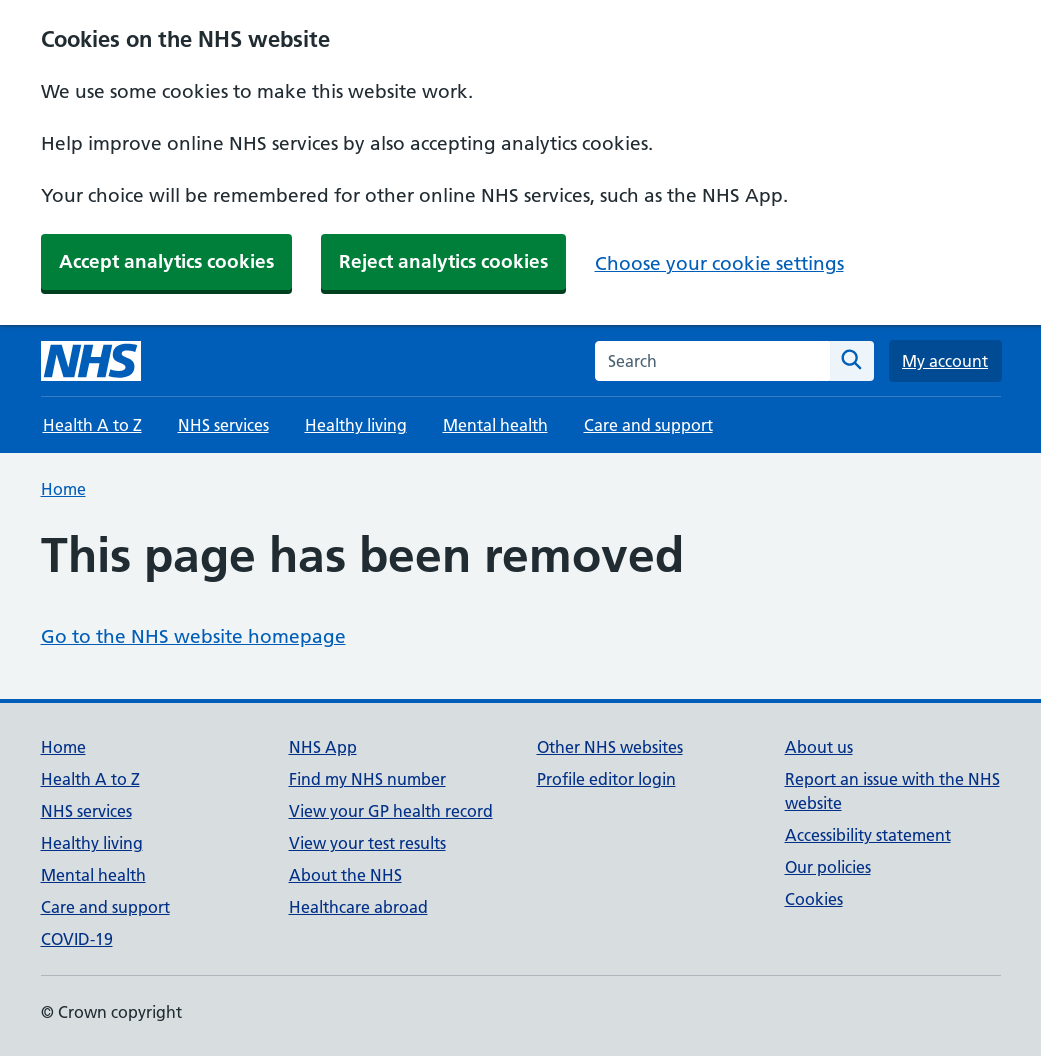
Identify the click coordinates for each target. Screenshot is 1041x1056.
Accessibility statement (868, 835)
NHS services (223, 425)
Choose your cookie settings (719, 263)
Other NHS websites (610, 747)
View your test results (367, 843)
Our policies (828, 867)
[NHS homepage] (91, 361)
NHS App (323, 747)
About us (819, 747)
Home (63, 489)
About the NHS (345, 875)
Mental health (495, 425)
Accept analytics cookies (166, 261)
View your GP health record (391, 811)
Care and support (648, 425)
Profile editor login (606, 779)
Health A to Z (92, 425)
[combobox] (712, 361)
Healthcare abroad (358, 907)
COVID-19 (77, 939)
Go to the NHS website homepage (193, 636)
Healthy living (356, 425)
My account (945, 361)
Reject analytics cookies (443, 261)
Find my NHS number (367, 779)
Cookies (814, 899)
